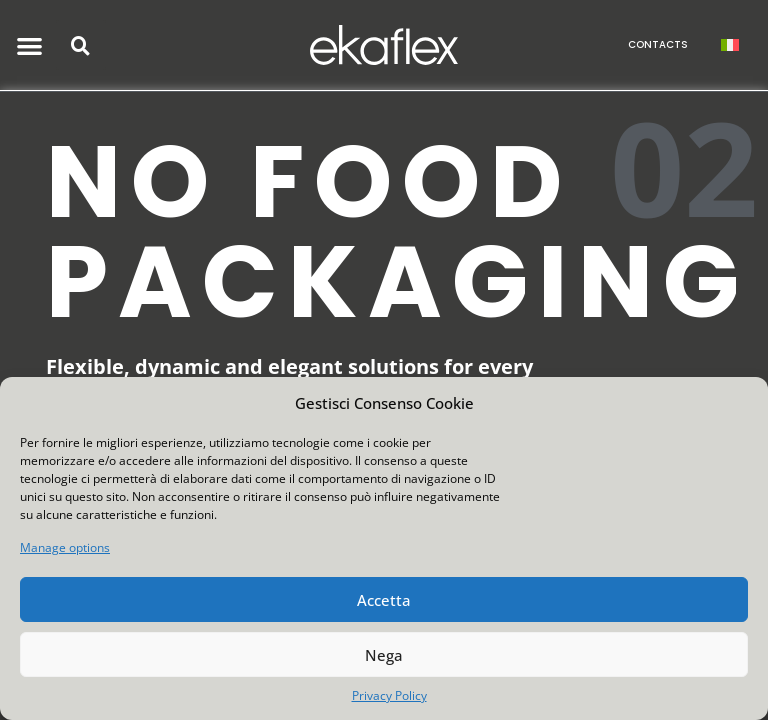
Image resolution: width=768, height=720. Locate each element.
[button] (30, 45)
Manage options (65, 547)
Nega (384, 655)
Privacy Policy (389, 695)
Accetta (384, 600)
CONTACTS (658, 44)
